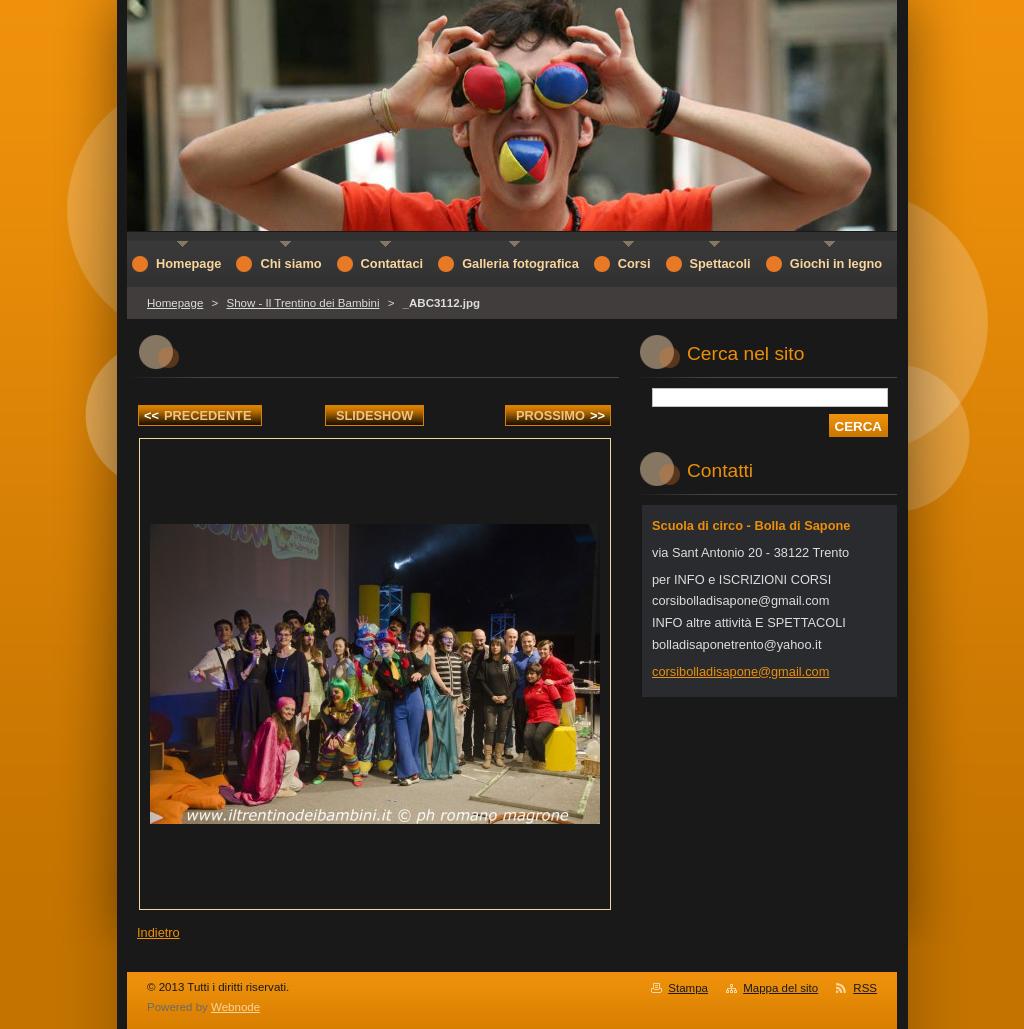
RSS (865, 988)
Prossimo (560, 415)
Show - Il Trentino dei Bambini (302, 303)
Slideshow (375, 415)
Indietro (158, 932)
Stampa (688, 988)
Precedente (197, 415)
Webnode (235, 1007)
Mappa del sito (780, 988)
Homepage (175, 303)
